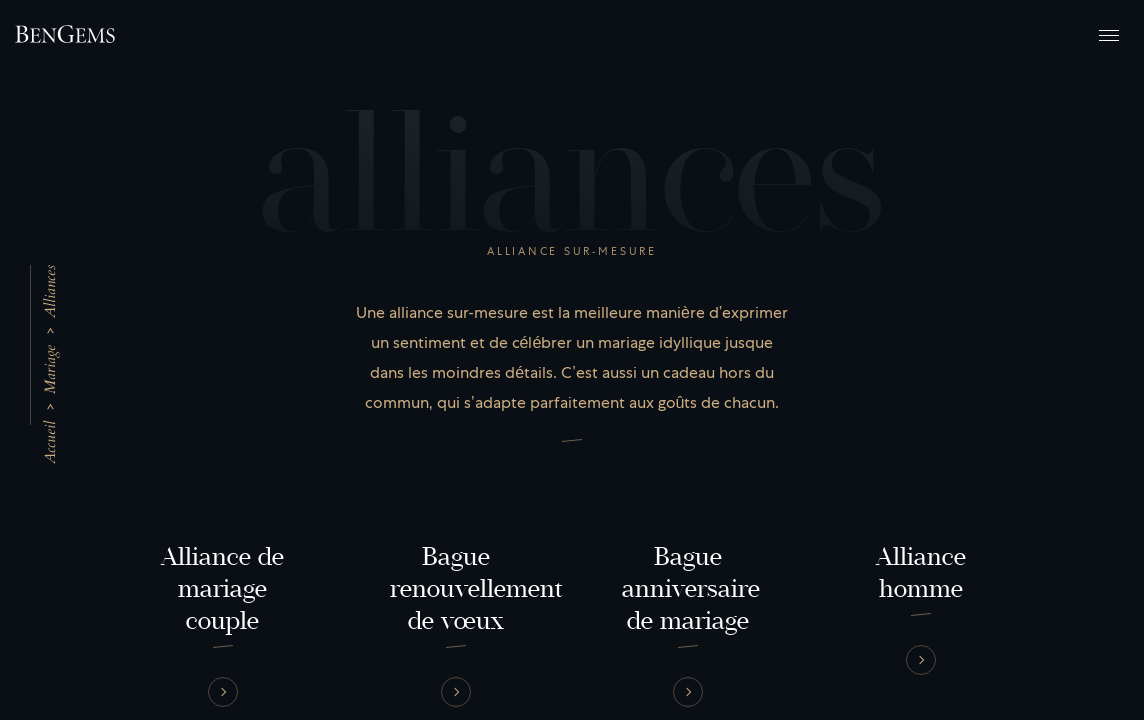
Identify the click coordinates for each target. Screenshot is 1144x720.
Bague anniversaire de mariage (691, 589)
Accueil (50, 442)
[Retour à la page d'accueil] (65, 34)
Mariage (50, 369)
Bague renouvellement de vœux (476, 589)
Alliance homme (921, 573)
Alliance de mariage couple (223, 589)
